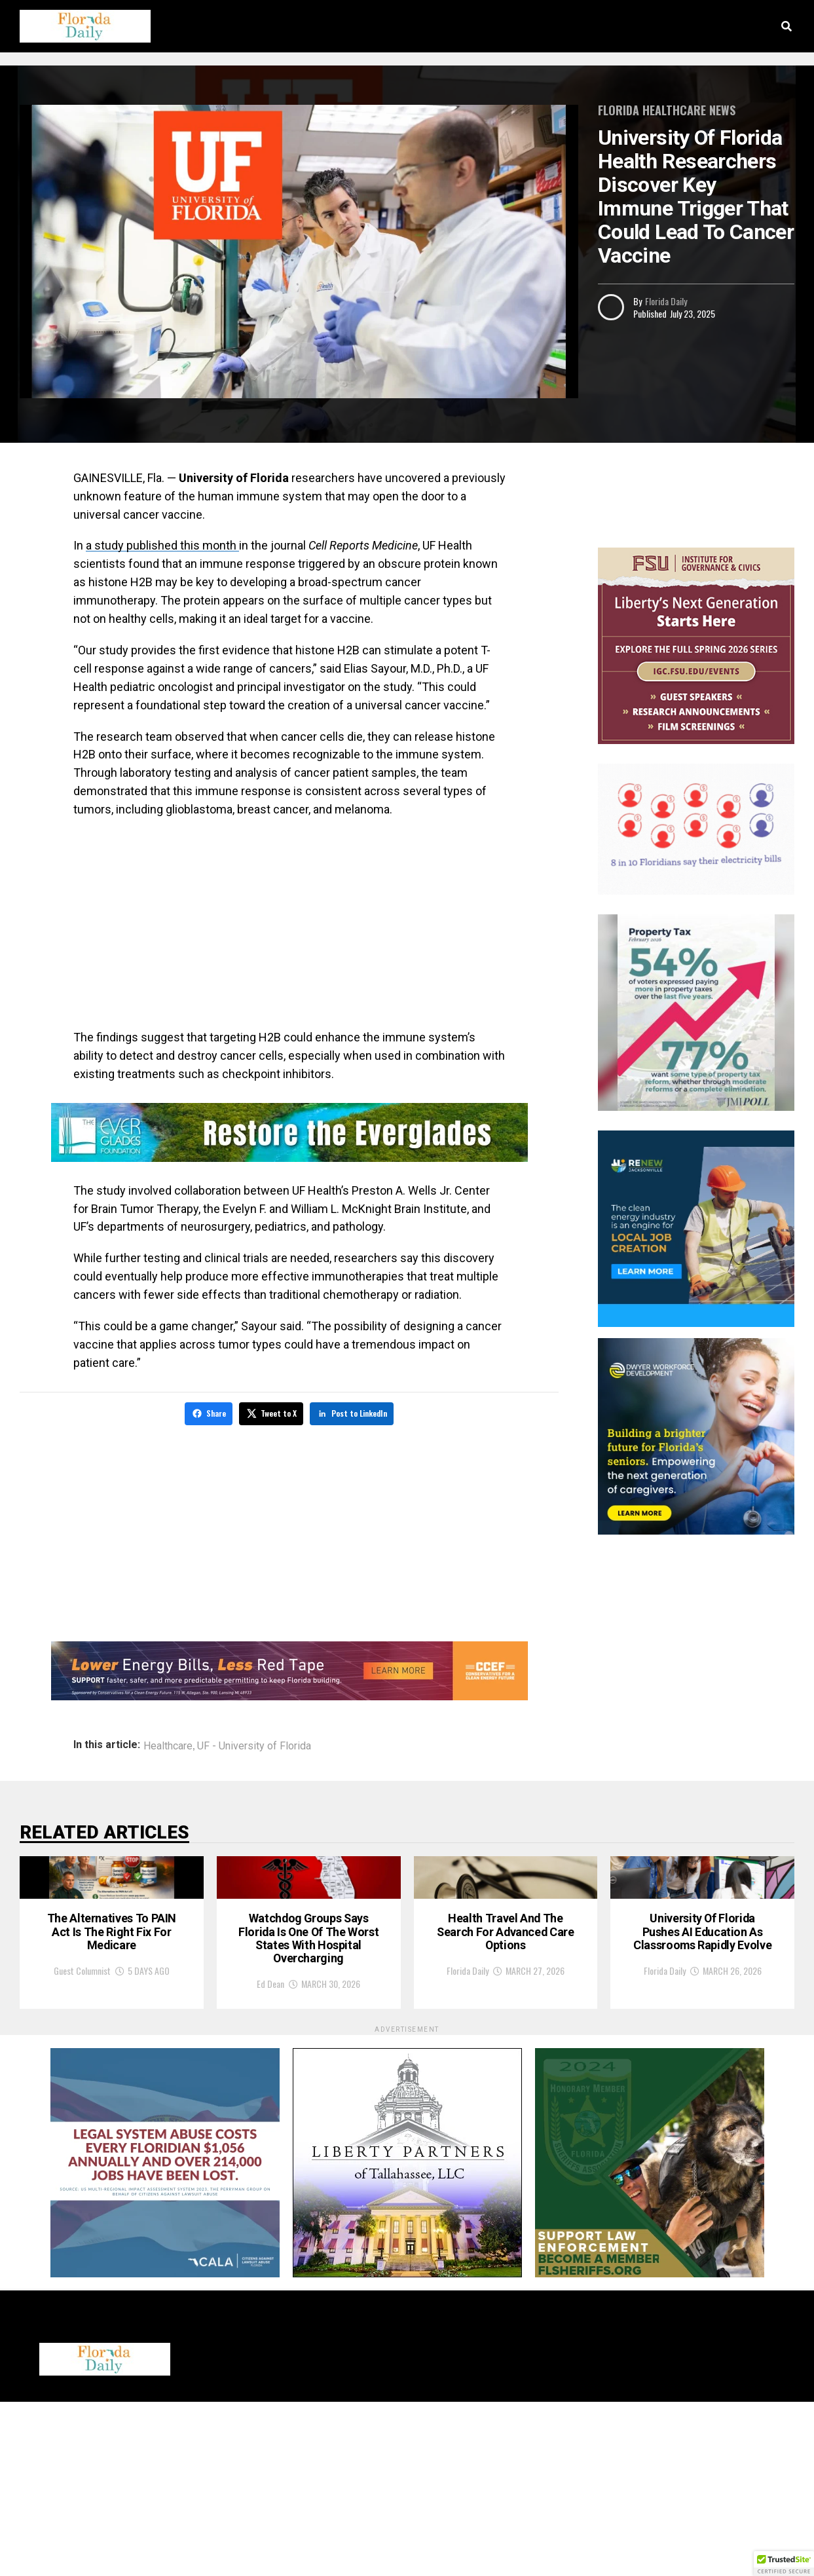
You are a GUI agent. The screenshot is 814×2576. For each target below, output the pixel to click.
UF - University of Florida (254, 1744)
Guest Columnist (82, 2140)
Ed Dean (270, 2158)
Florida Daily (666, 301)
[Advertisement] (289, 923)
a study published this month (162, 545)
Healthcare (168, 1744)
